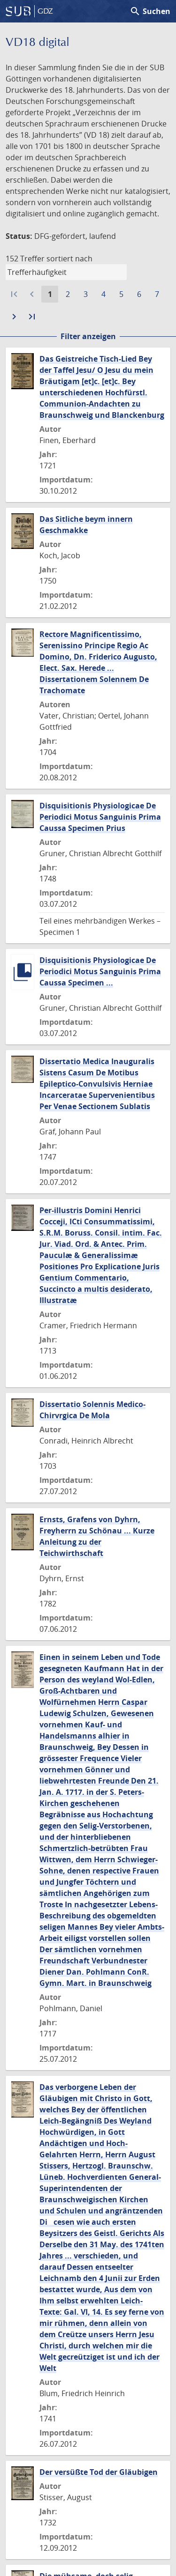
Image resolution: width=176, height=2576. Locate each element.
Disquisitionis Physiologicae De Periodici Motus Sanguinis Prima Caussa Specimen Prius (100, 816)
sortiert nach (69, 258)
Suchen (150, 11)
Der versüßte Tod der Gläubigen (98, 2472)
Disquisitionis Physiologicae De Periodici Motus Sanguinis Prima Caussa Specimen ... (100, 971)
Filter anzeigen (88, 336)
